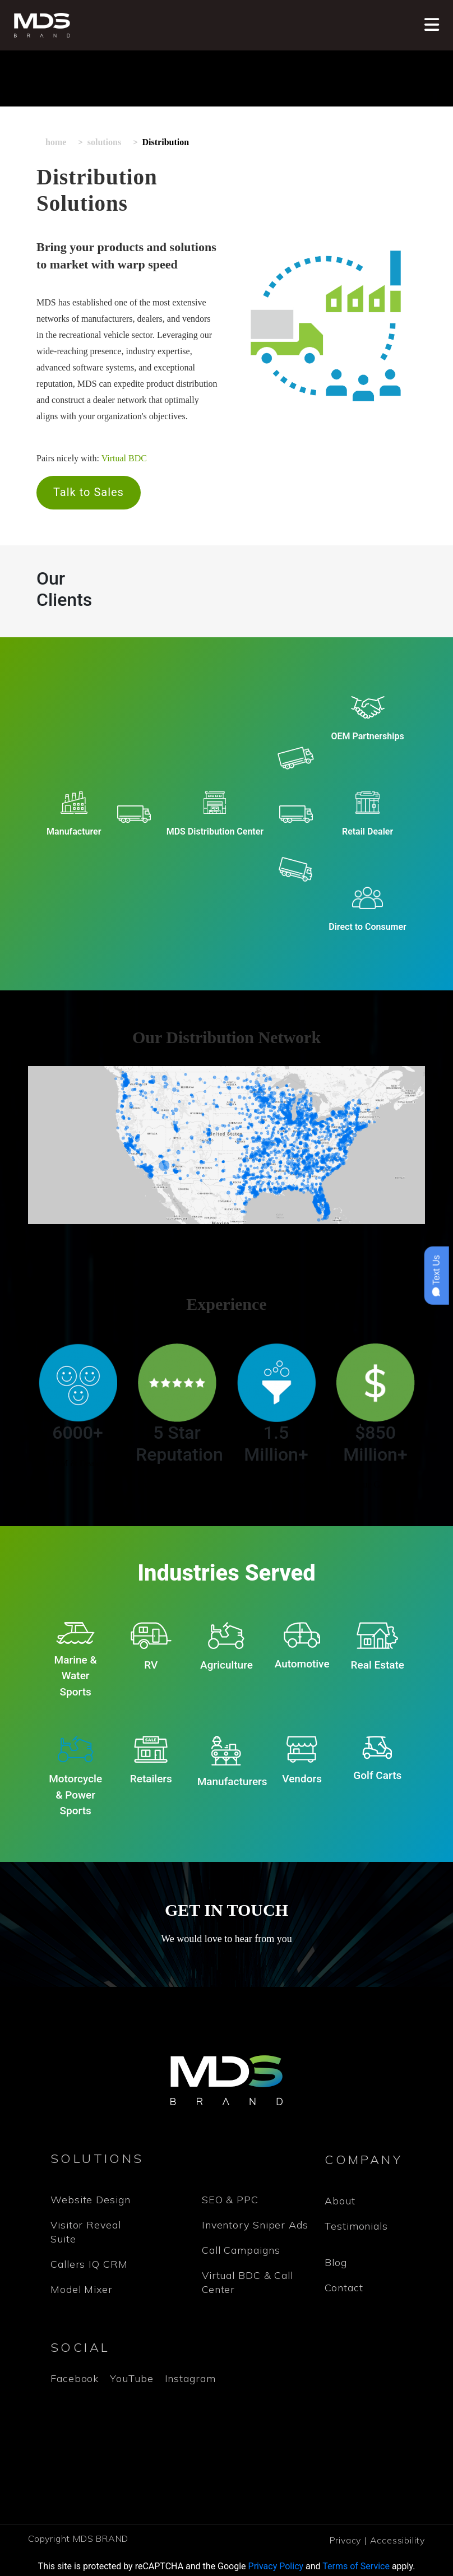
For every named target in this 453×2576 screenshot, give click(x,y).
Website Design (90, 2199)
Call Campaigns (241, 2250)
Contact (344, 2287)
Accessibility (397, 2540)
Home (55, 142)
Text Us (436, 1275)
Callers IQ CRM (89, 2264)
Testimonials (356, 2226)
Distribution (165, 142)
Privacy (346, 2540)
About (340, 2200)
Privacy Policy (276, 2566)
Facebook (74, 2378)
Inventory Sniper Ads (255, 2224)
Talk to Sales (88, 492)
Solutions (104, 142)
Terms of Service (356, 2566)
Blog (336, 2262)
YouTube (131, 2378)
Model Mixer (81, 2289)
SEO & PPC (230, 2199)
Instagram (190, 2378)
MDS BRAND (100, 2538)
